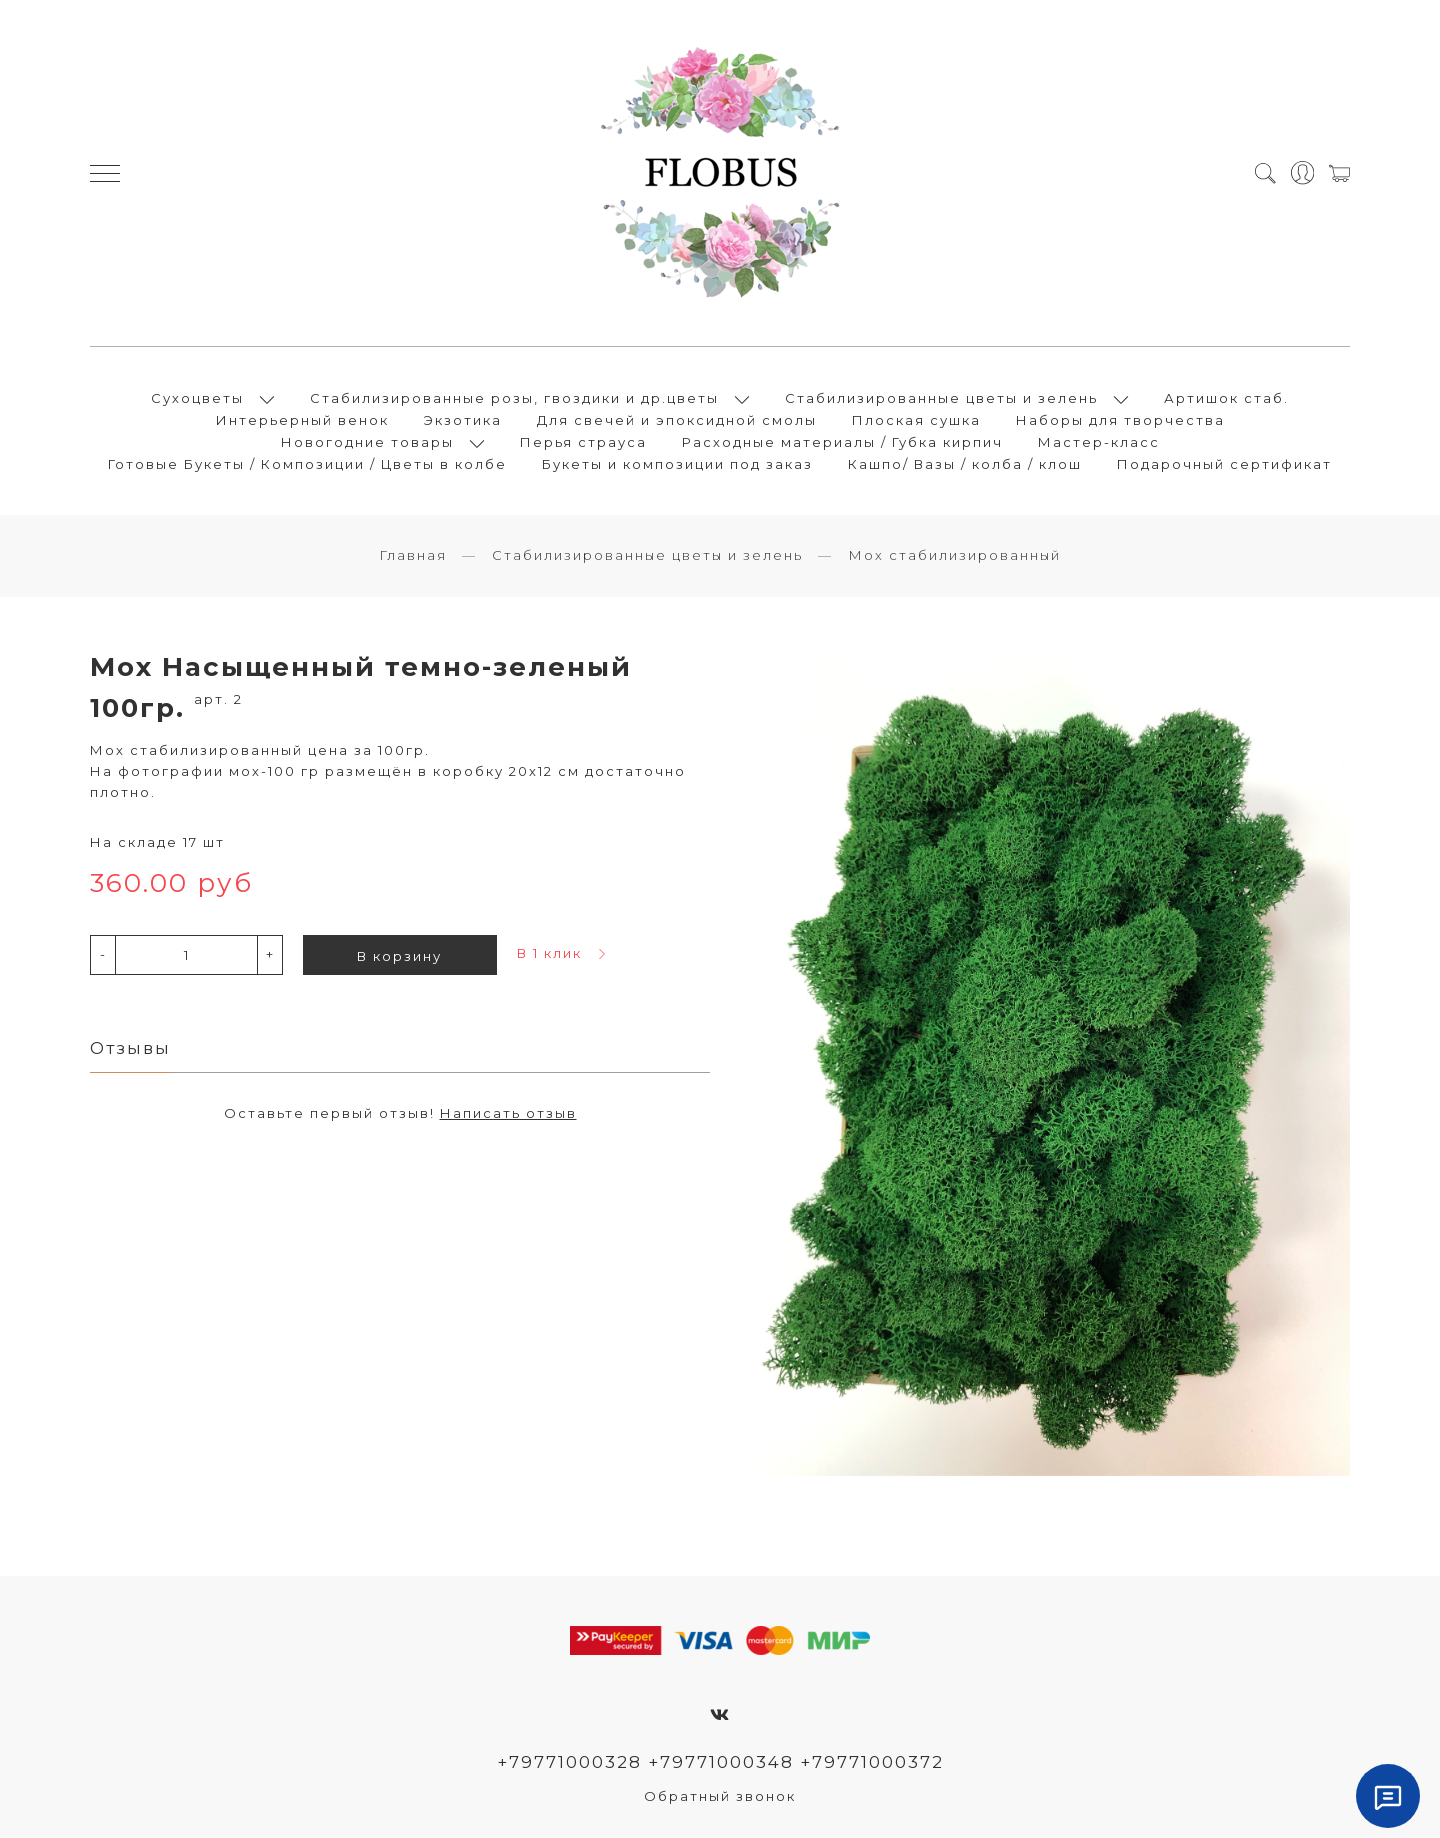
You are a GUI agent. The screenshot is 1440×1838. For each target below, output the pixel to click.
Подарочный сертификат (1224, 464)
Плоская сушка (916, 420)
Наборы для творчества (1120, 420)
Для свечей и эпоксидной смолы (677, 420)
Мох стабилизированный (954, 555)
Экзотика (463, 420)
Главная (413, 555)
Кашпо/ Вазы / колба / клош (965, 464)
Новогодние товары (367, 442)
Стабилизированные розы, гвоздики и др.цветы (514, 398)
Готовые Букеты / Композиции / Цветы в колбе (307, 464)
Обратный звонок (720, 1796)
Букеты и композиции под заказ (677, 464)
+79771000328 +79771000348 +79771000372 (720, 1762)
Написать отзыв (508, 1113)
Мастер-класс (1099, 442)
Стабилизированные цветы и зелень (941, 398)
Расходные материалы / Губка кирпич (842, 442)
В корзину (399, 956)
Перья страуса (583, 442)
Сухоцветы (197, 398)
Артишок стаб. (1226, 398)
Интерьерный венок (302, 420)
